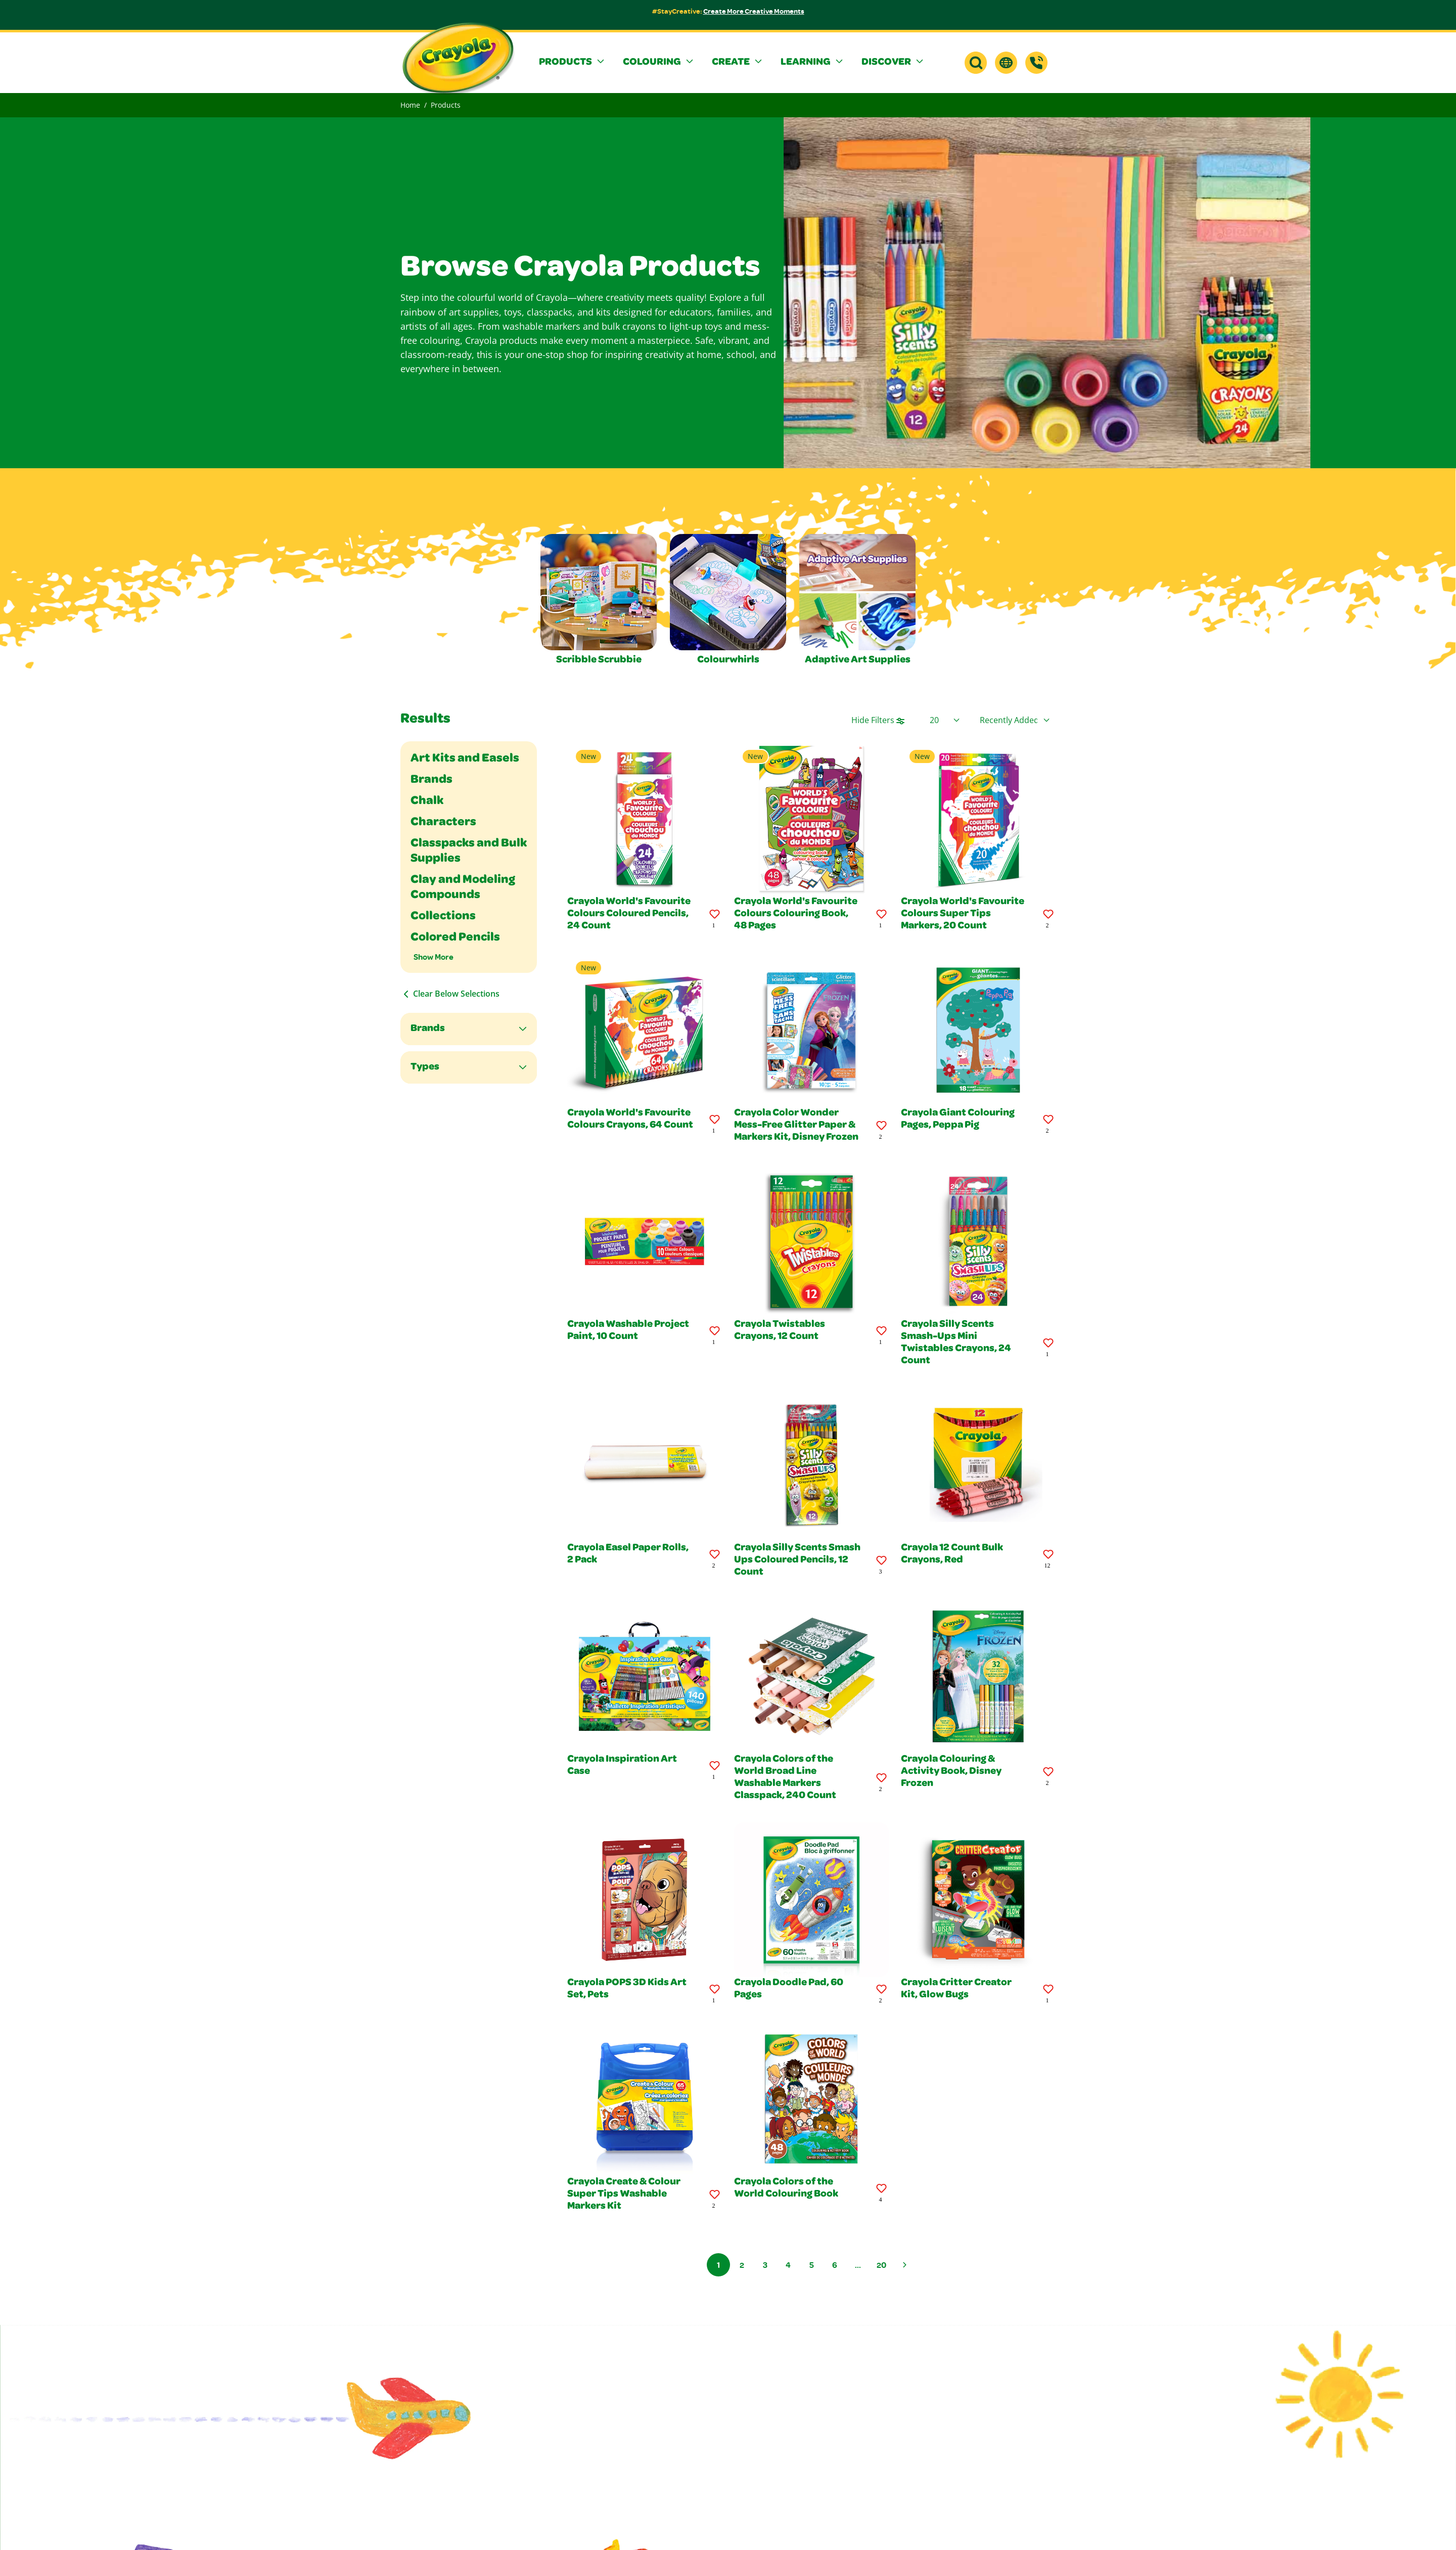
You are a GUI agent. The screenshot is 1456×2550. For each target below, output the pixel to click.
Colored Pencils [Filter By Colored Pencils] (455, 938)
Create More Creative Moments (753, 11)
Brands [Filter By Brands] (431, 780)
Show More (433, 957)
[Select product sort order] (1015, 720)
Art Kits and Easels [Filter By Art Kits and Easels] (465, 759)
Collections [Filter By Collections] (443, 917)
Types (425, 1067)
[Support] (1036, 63)
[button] (573, 62)
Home (410, 105)
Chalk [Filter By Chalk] (427, 801)
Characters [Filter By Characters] (443, 823)
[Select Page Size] (945, 720)
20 (881, 2264)
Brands (428, 1029)
